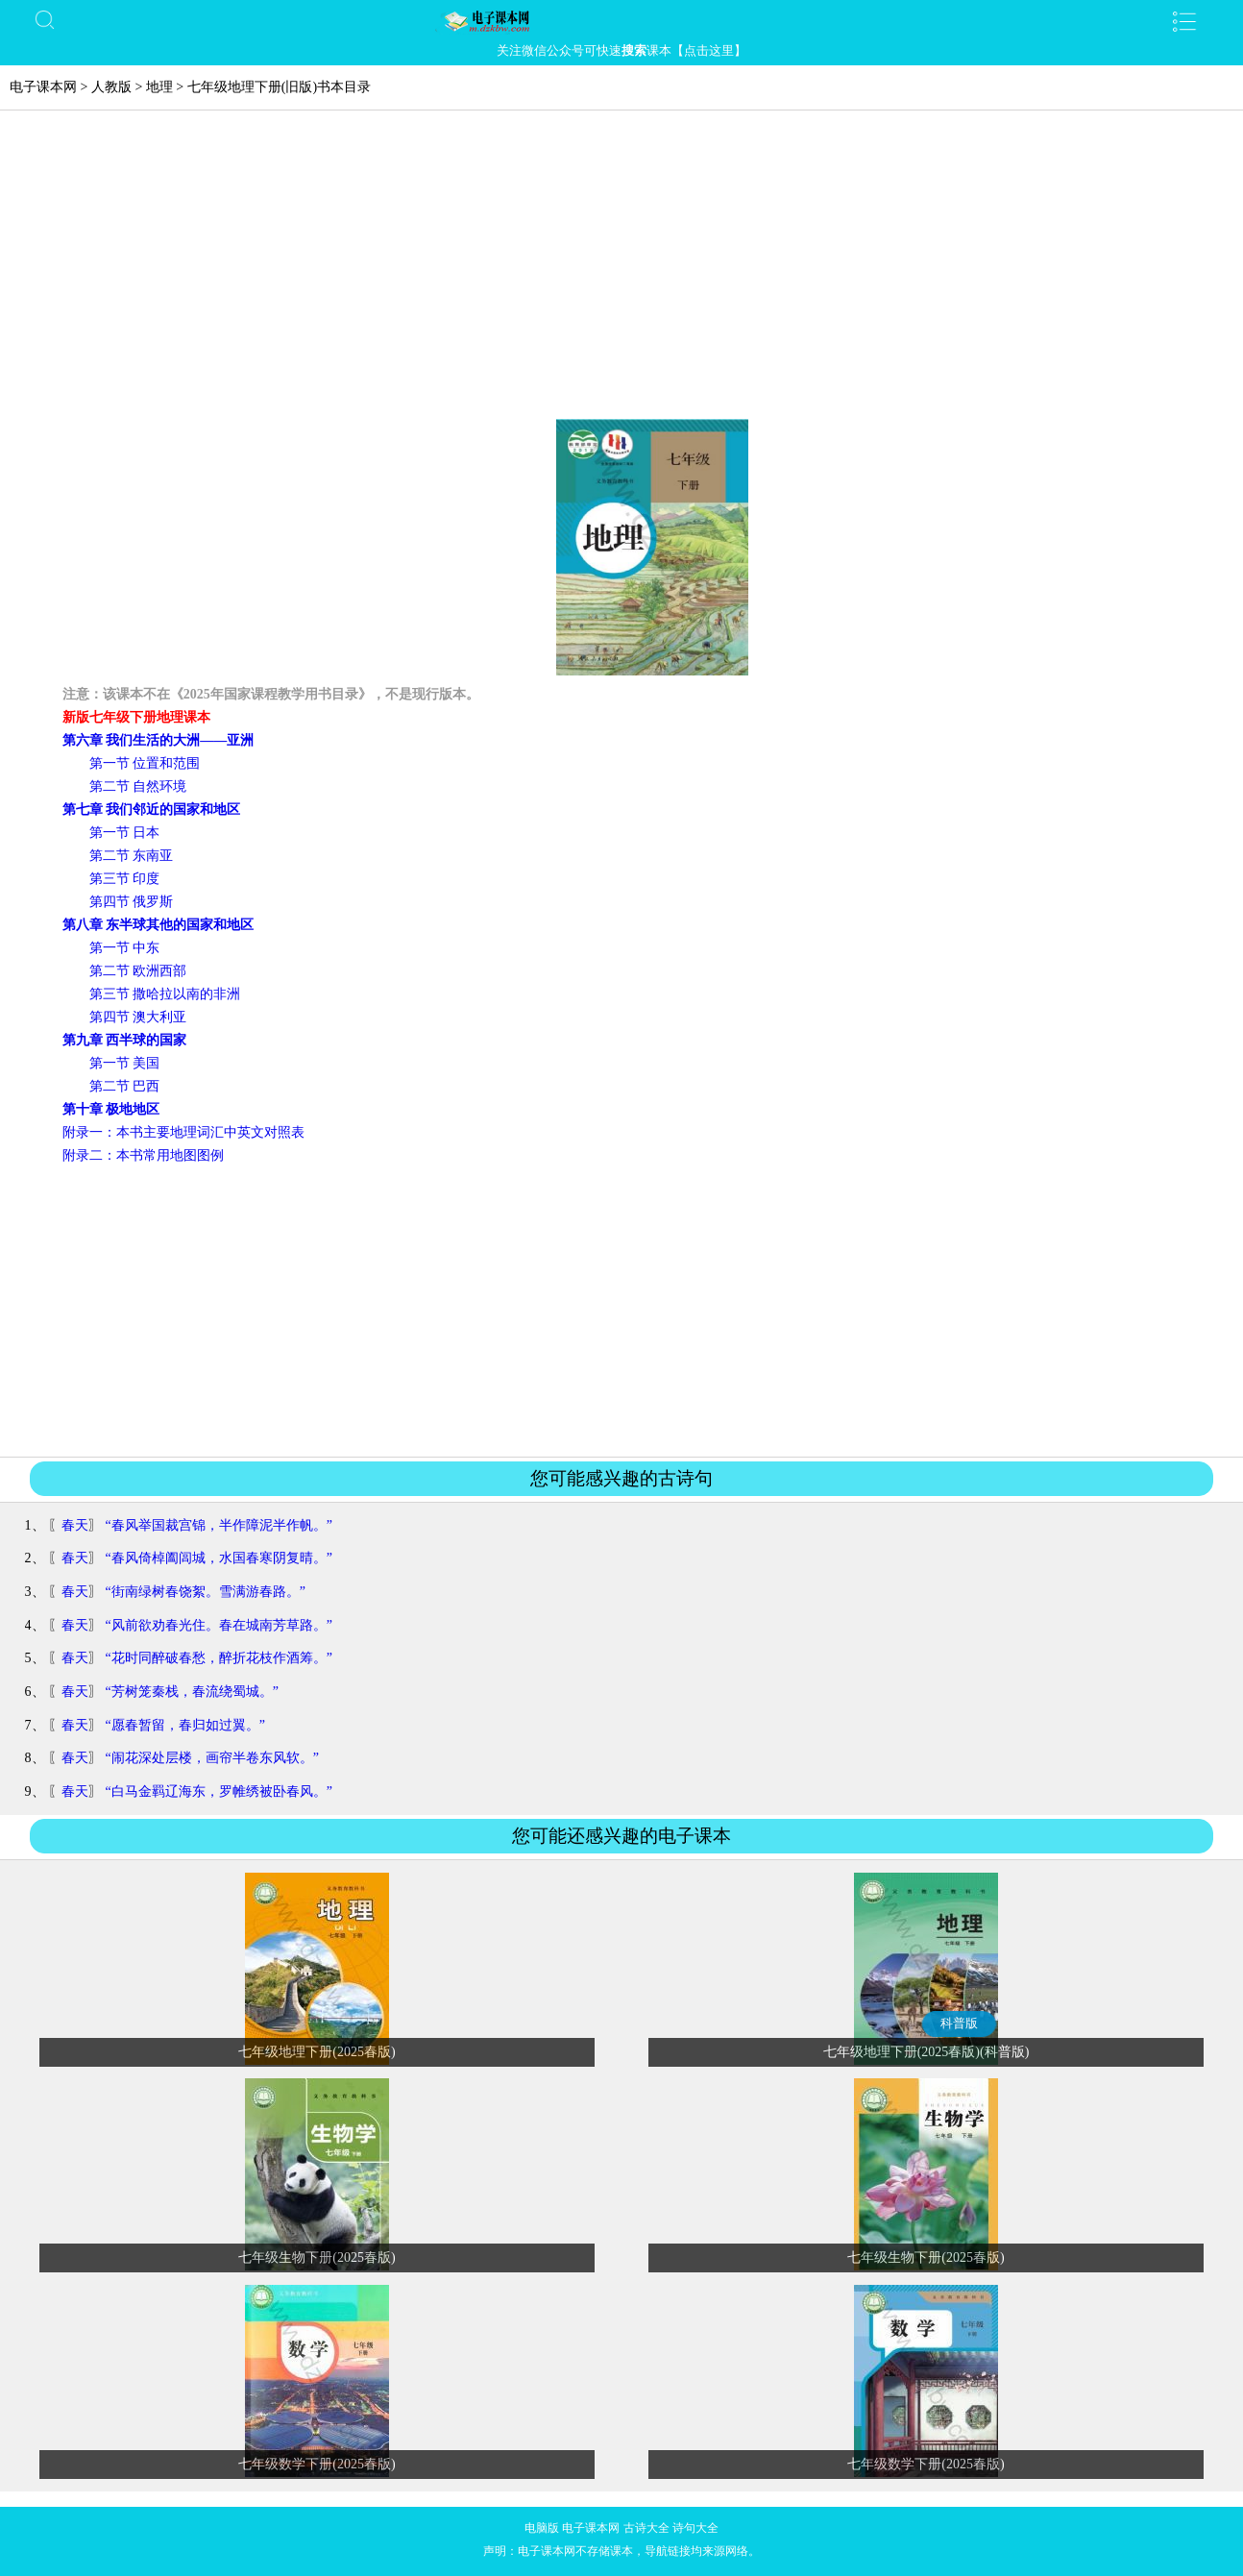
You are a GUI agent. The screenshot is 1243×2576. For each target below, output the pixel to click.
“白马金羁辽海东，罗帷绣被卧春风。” (219, 1791)
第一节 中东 (124, 948)
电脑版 (541, 2528)
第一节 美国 (124, 1063)
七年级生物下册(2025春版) (316, 2257)
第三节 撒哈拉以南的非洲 (165, 994)
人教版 (111, 87)
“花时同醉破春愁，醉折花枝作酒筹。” (219, 1658)
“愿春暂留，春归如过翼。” (185, 1725)
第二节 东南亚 (131, 855)
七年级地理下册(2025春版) (316, 2052)
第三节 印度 (124, 878)
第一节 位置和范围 (145, 763)
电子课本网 (43, 87)
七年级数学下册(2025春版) (316, 2464)
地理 (159, 87)
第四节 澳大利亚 (138, 1017)
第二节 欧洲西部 (138, 971)
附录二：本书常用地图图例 (143, 1155)
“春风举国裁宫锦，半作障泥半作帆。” (219, 1525)
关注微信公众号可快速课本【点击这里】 (621, 50)
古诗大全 (646, 2528)
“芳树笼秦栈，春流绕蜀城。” (192, 1691)
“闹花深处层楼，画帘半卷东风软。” (212, 1758)
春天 (74, 1525)
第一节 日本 (124, 832)
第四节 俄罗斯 (131, 902)
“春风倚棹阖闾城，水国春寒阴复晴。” (219, 1558)
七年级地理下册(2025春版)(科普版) (926, 2052)
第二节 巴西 (124, 1086)
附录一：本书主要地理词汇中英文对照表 (183, 1132)
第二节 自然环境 (138, 786)
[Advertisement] (621, 274)
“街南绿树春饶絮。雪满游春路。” (205, 1591)
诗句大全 (695, 2528)
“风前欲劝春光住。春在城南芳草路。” (219, 1625)
